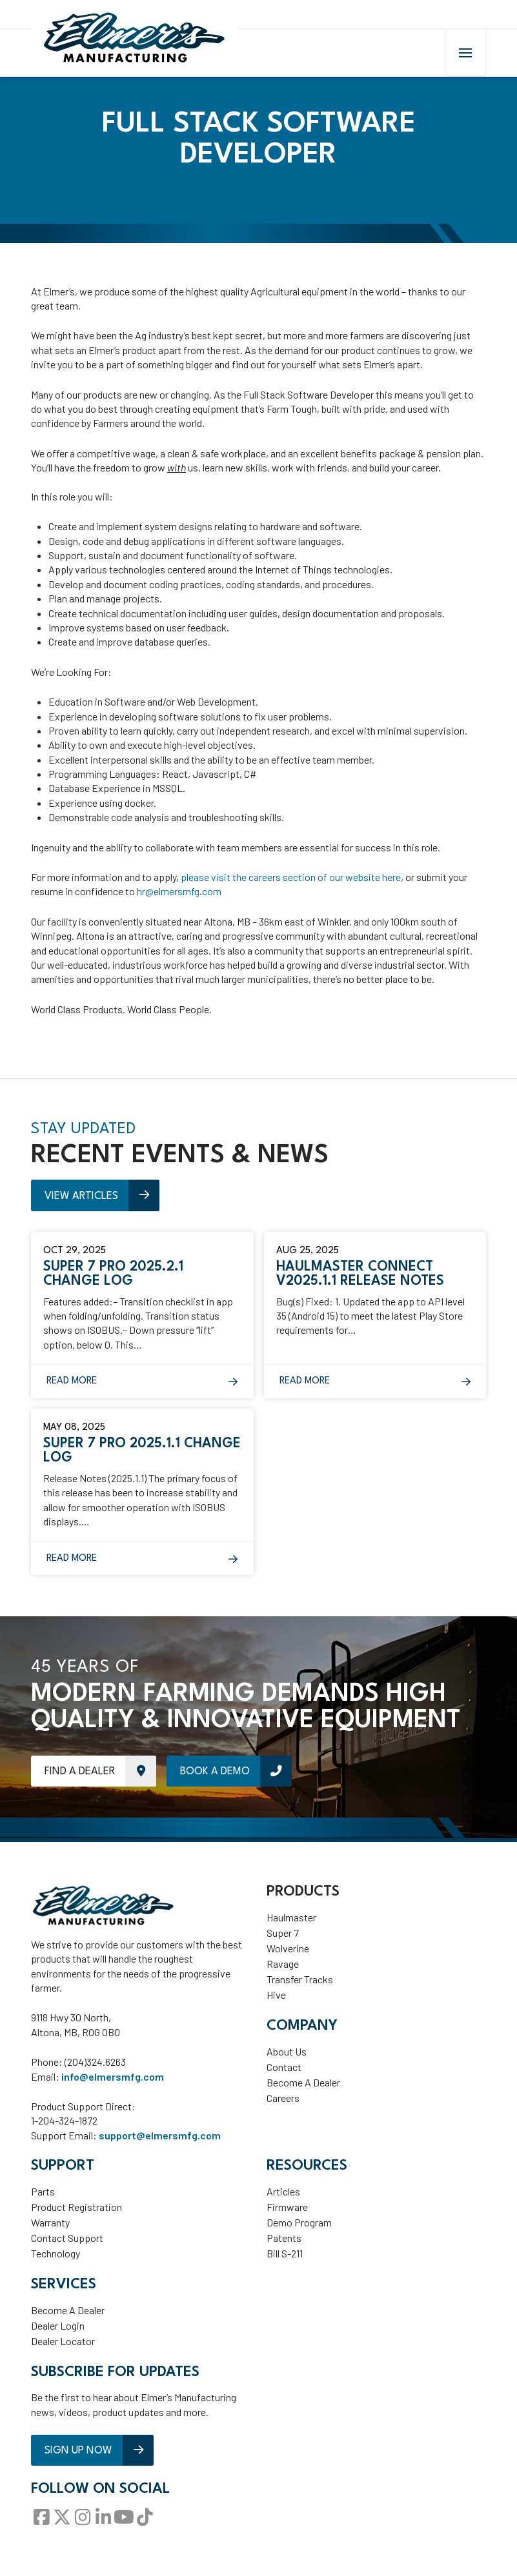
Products (303, 1898)
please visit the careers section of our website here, (293, 883)
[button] (465, 57)
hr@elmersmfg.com (179, 897)
